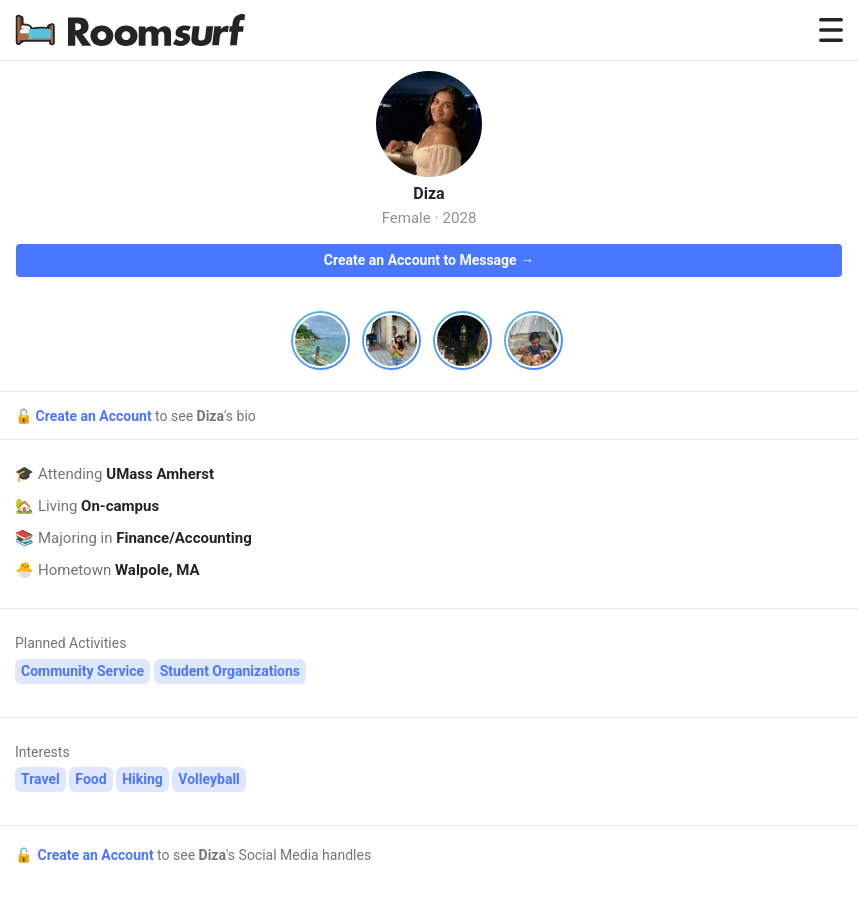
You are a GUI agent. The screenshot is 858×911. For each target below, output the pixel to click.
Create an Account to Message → (429, 260)
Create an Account (95, 416)
